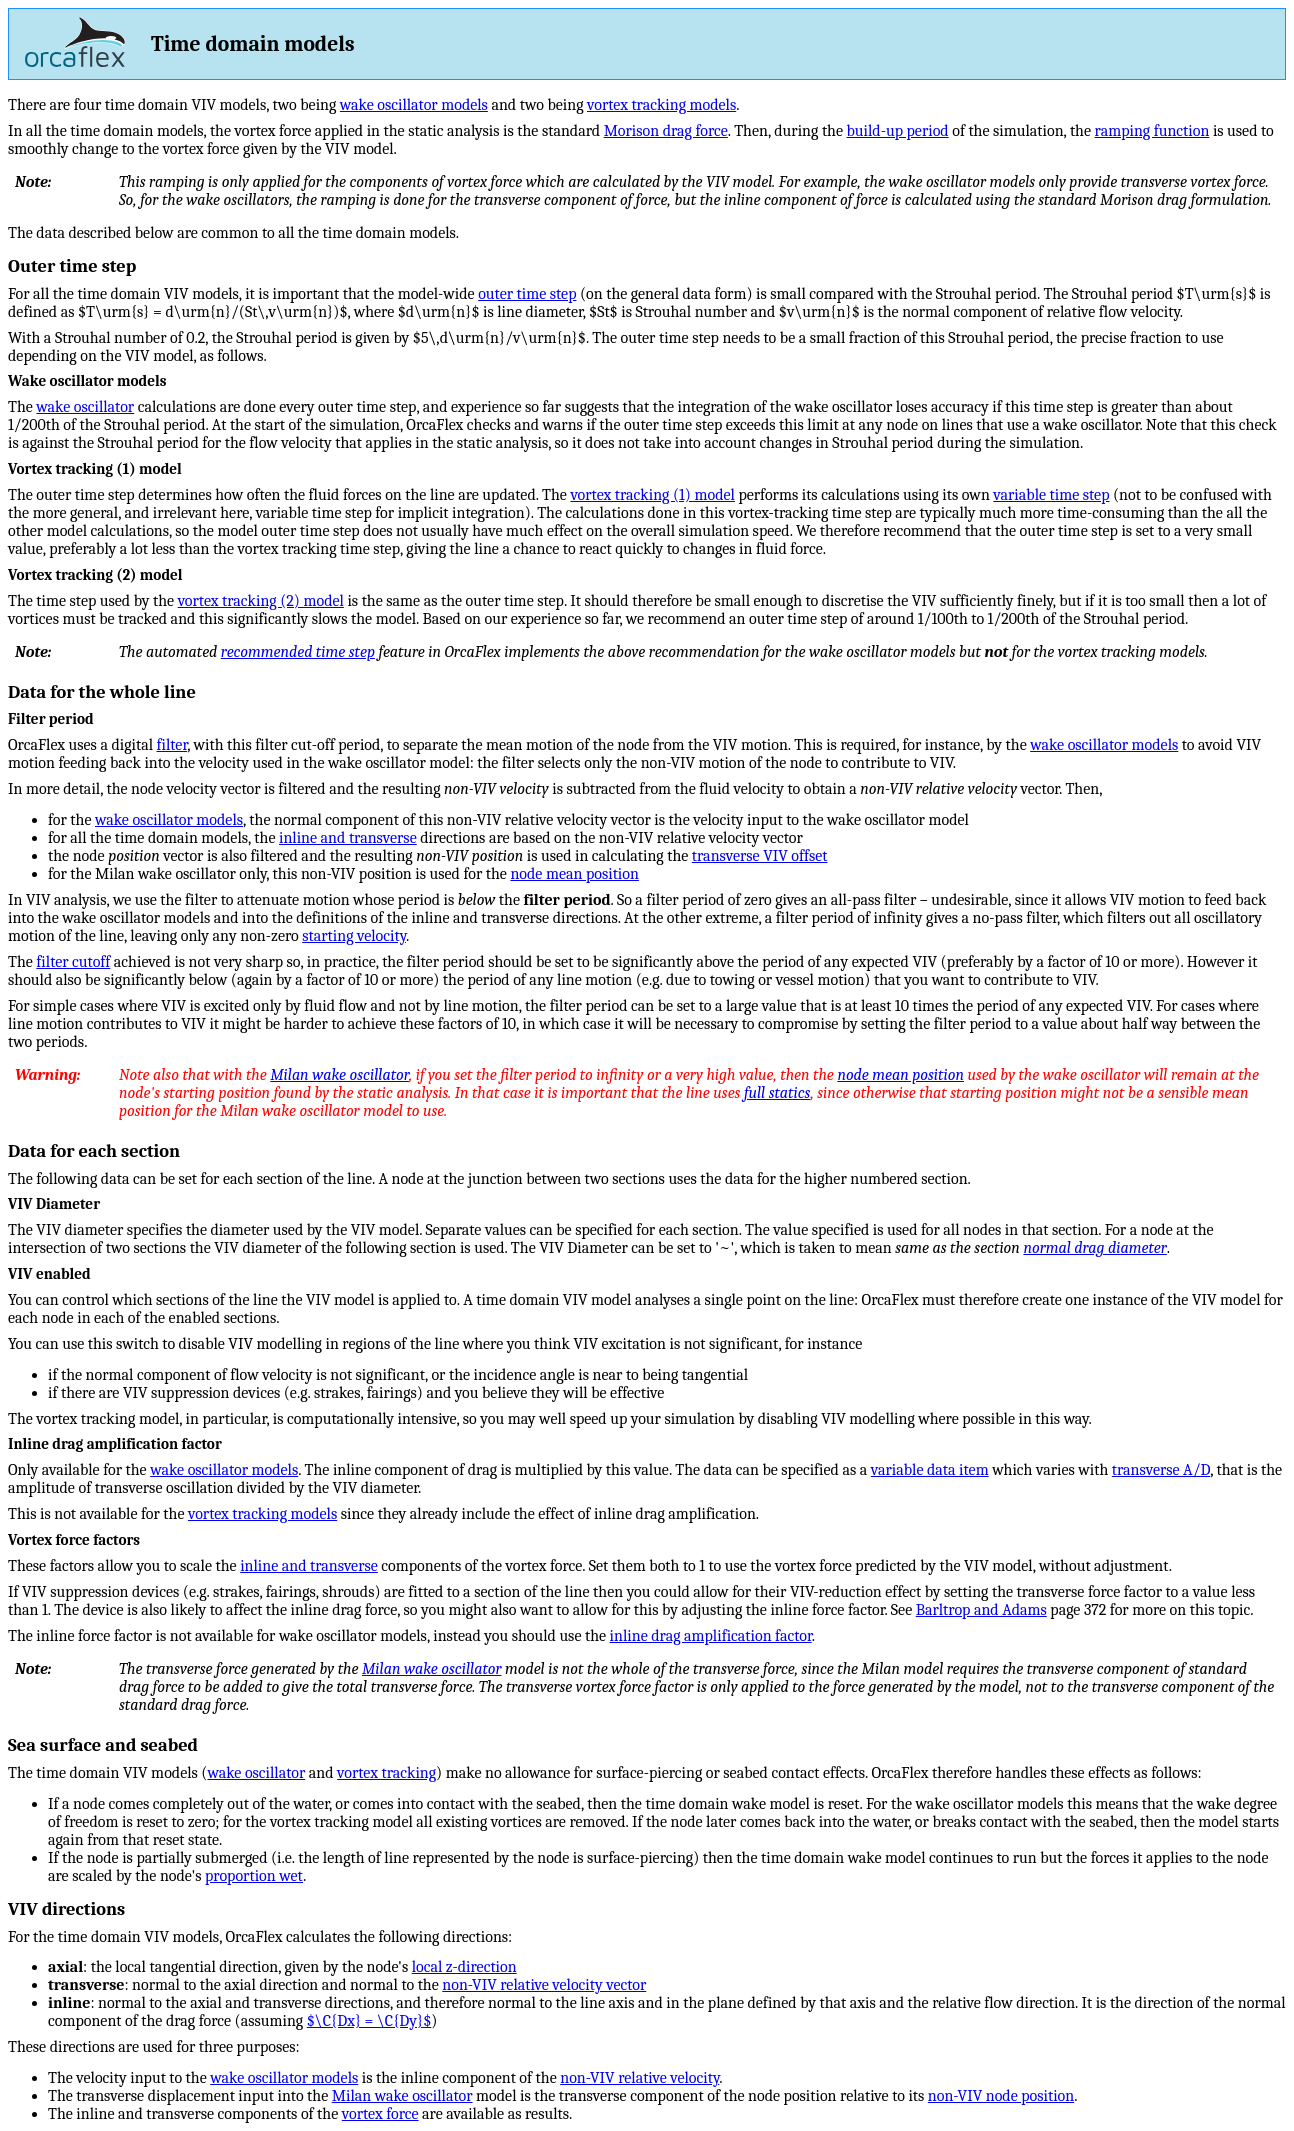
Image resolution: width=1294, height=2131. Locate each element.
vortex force (380, 2114)
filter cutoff (73, 962)
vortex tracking (386, 1773)
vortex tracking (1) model (652, 495)
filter (172, 745)
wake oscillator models (414, 105)
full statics (777, 1093)
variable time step (1051, 495)
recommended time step (298, 652)
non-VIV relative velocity (639, 2078)
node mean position (574, 874)
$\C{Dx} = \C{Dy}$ (369, 2021)
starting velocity (354, 936)
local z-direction (464, 1967)
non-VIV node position (1001, 2096)
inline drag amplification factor (711, 1636)
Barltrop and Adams (981, 1610)
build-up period (898, 131)
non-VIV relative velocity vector (544, 1985)
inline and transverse (348, 838)
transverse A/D (1161, 1470)
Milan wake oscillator (339, 1075)
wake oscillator (85, 407)
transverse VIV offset (760, 856)
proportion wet (254, 1876)
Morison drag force (666, 131)
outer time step (527, 294)
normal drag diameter (1094, 1248)
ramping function (1152, 131)
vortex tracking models (661, 105)
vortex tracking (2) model (261, 601)
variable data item (930, 1470)
